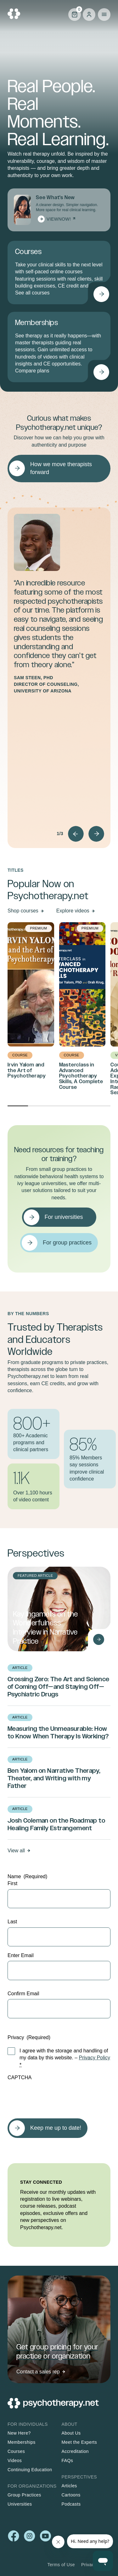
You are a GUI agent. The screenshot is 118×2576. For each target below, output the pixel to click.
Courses (16, 2451)
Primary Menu (104, 14)
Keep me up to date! (55, 2128)
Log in (89, 14)
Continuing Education (30, 2469)
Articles (69, 2485)
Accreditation (75, 2451)
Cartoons (71, 2494)
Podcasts (71, 2504)
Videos (15, 2460)
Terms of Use (61, 2564)
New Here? (19, 2433)
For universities (64, 1217)
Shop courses (23, 910)
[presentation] (55, 2096)
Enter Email (21, 1955)
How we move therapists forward (61, 468)
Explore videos (72, 910)
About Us (71, 2433)
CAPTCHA (19, 2077)
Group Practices (24, 2494)
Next (96, 834)
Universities (20, 2504)
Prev (76, 834)
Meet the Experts (79, 2442)
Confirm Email (23, 1993)
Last (12, 1921)
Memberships (22, 2442)
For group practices (67, 1242)
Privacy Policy (94, 2057)
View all (16, 1850)
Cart (74, 14)
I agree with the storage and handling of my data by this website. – (65, 2058)
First (12, 1883)
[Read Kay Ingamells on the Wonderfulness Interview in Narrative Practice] (98, 1639)
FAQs (67, 2460)
